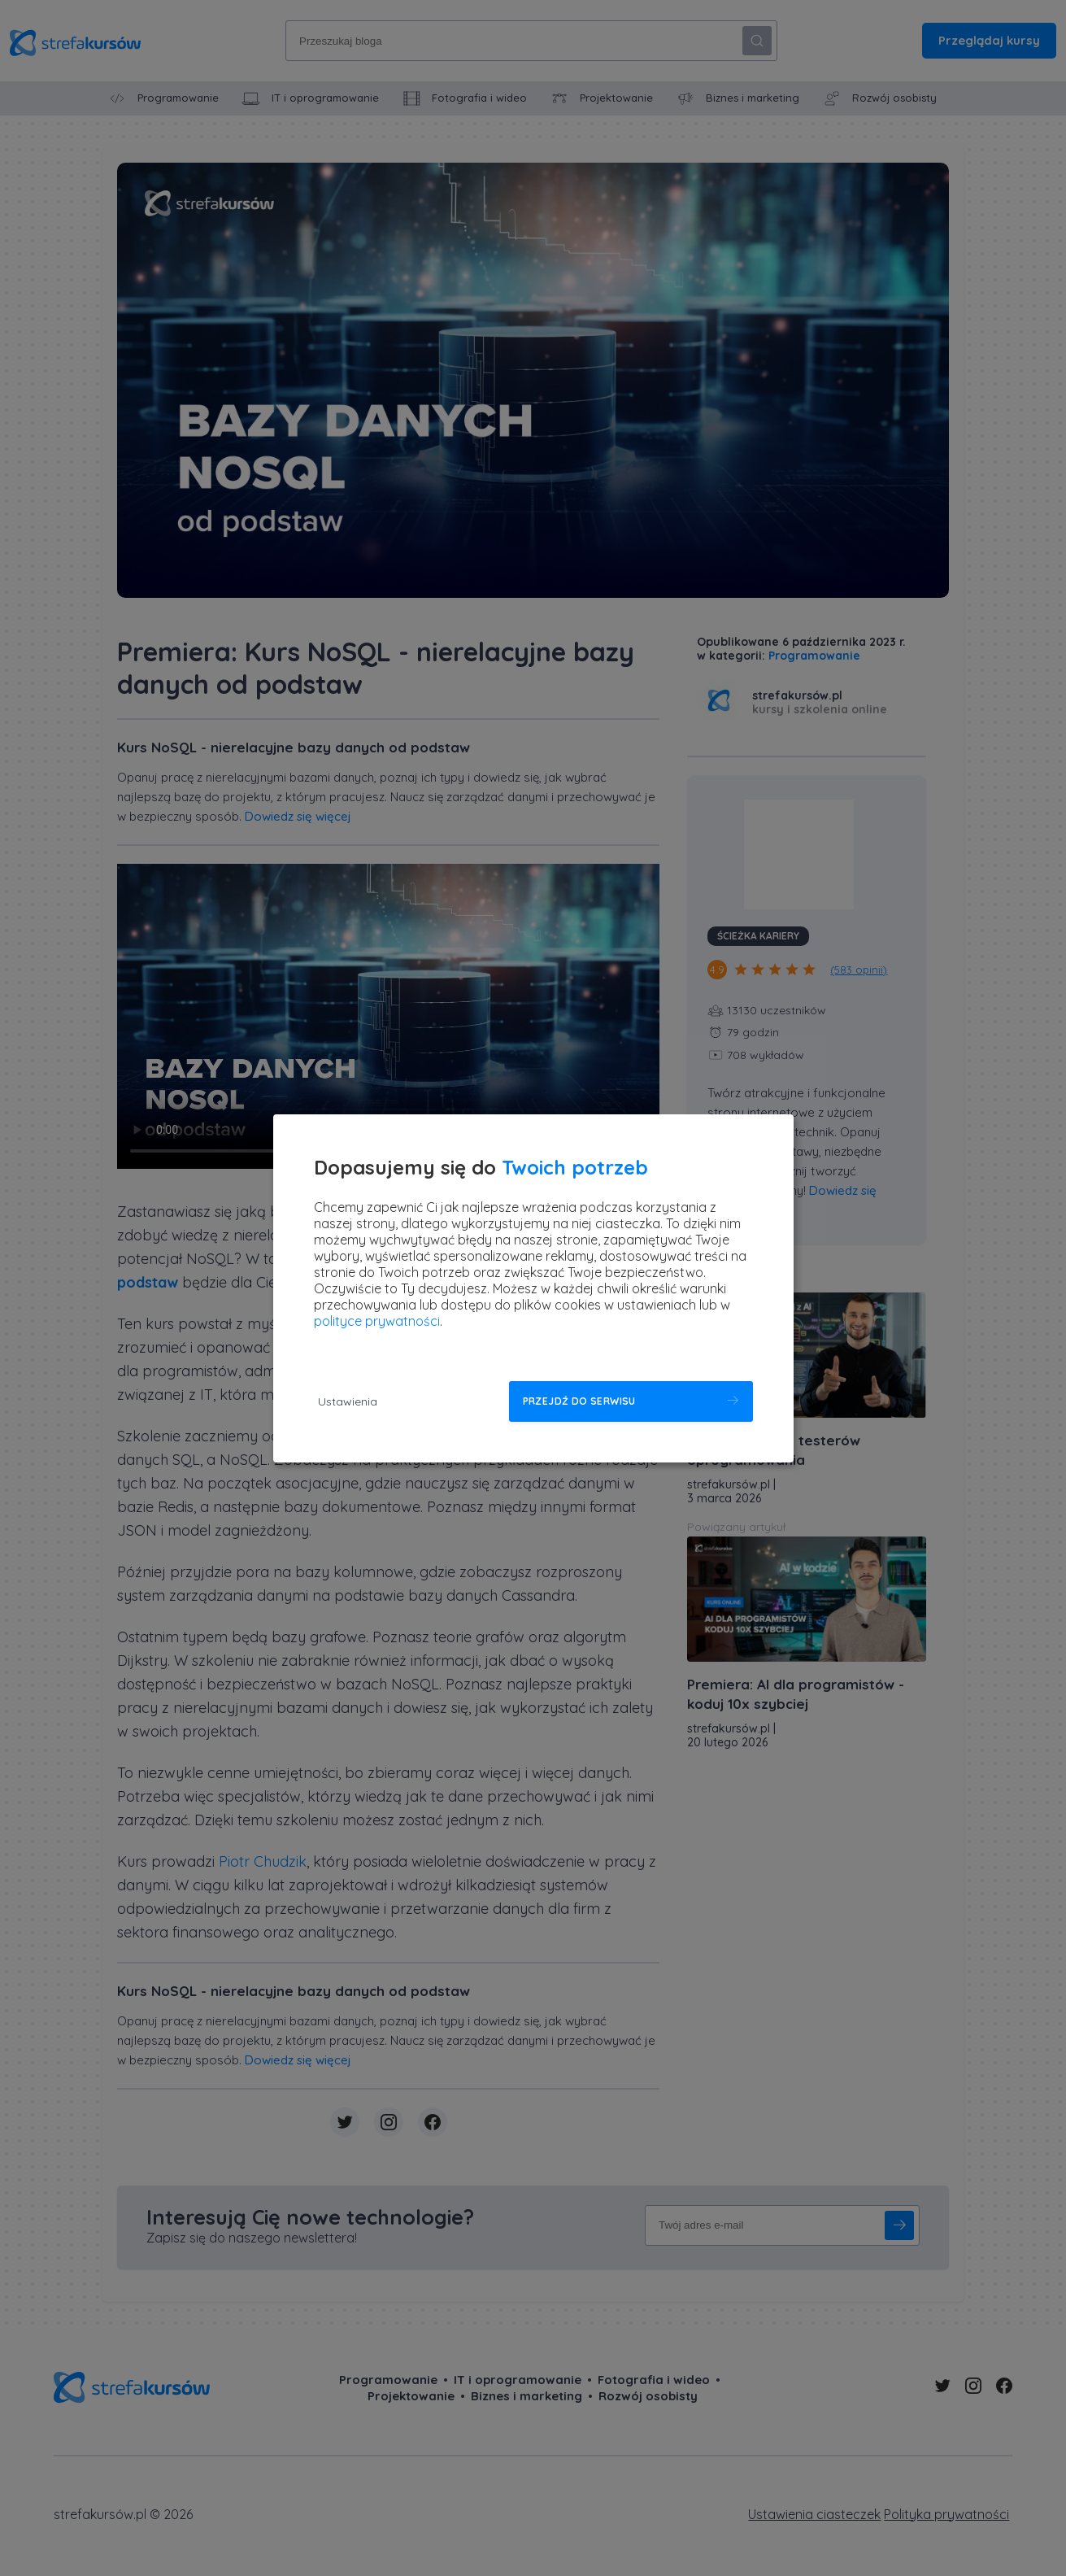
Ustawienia (347, 1401)
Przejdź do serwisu (579, 1401)
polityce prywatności (377, 1321)
